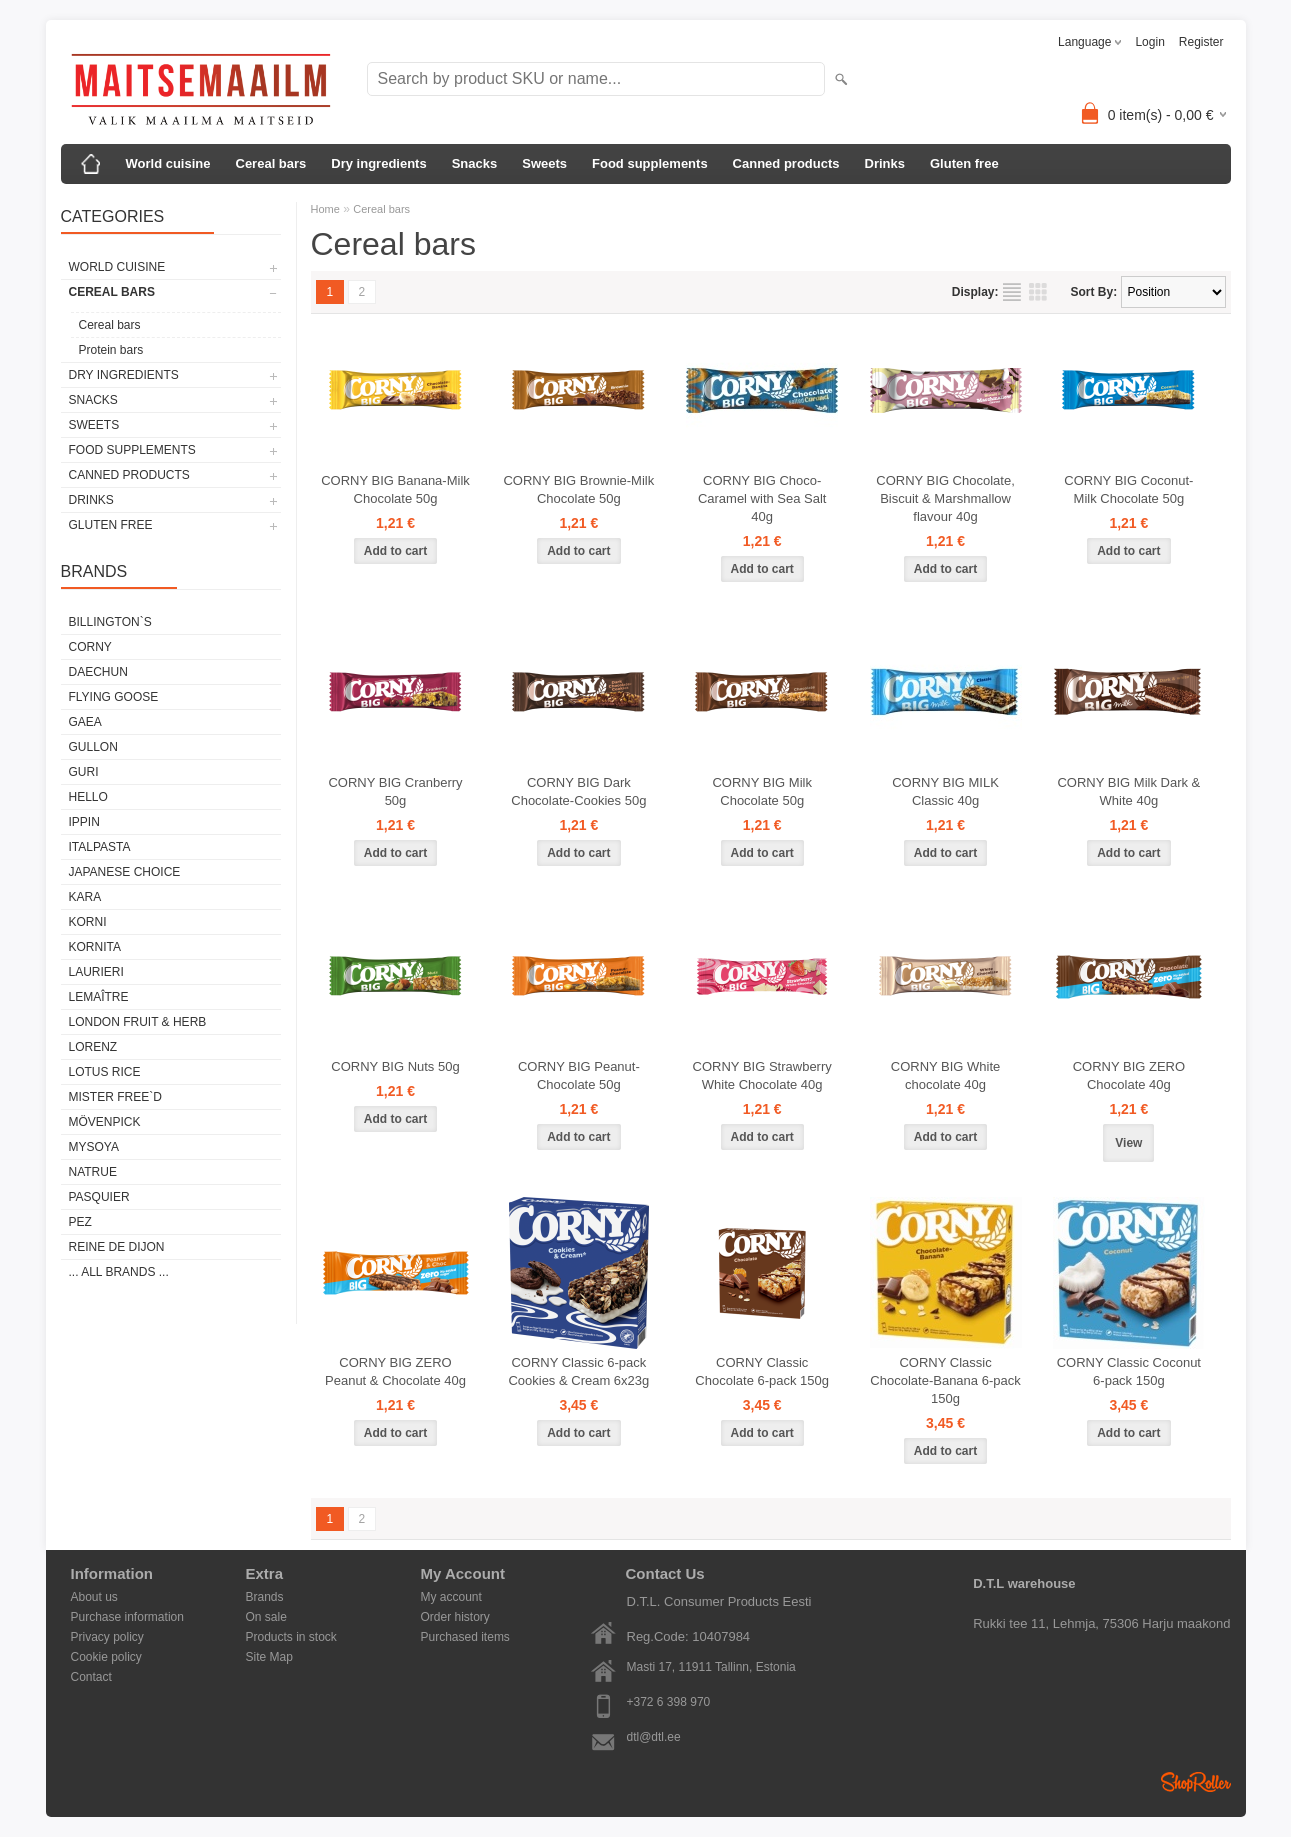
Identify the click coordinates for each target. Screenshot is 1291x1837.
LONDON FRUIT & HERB (138, 1022)
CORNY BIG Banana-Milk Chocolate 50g (395, 489)
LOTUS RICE (105, 1072)
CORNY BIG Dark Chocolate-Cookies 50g (578, 791)
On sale (266, 1617)
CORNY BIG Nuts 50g (395, 1066)
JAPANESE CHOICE (125, 872)
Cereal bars (271, 163)
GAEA (85, 722)
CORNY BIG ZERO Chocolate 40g (1129, 1075)
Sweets (544, 163)
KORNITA (95, 947)
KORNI (88, 922)
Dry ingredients (378, 163)
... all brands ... (119, 1272)
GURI (84, 772)
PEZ (80, 1222)
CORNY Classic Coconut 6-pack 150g (1129, 1371)
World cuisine (168, 163)
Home (325, 209)
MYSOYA (94, 1147)
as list (1012, 292)
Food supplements (650, 163)
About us (94, 1597)
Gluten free (964, 163)
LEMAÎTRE (99, 997)
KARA (85, 897)
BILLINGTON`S (110, 622)
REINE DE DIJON (117, 1247)
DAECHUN (98, 672)
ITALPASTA (100, 847)
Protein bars (111, 350)
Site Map (269, 1657)
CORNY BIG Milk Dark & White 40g (1128, 791)
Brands (265, 1597)
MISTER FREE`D (115, 1097)
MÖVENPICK (105, 1122)
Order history (455, 1617)
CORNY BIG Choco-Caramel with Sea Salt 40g (762, 498)
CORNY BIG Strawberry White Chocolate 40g (762, 1075)
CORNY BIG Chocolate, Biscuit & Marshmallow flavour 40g (945, 498)
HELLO (88, 797)
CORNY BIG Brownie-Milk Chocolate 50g (578, 489)
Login (1149, 42)
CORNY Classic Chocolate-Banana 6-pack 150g (945, 1380)
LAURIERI (96, 972)
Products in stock (291, 1637)
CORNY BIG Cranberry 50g (395, 791)
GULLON (93, 747)
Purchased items (465, 1637)
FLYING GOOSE (114, 697)
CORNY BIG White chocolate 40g (946, 1075)
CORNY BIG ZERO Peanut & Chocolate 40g (395, 1371)
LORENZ (93, 1047)
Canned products (786, 163)
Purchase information (127, 1617)
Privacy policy (107, 1637)
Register (1201, 42)
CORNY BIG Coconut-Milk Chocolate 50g (1128, 489)
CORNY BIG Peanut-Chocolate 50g (579, 1075)
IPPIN (84, 822)
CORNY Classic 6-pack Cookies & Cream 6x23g (578, 1371)
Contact (91, 1677)
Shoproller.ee (1196, 1782)
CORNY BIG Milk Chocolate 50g (761, 791)
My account (451, 1597)
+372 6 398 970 (669, 1702)
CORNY (90, 647)
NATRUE (93, 1172)
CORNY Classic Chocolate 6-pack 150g (762, 1371)
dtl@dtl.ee (654, 1737)
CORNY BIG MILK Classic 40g (945, 791)
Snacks (475, 163)
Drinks (885, 163)
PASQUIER (99, 1197)
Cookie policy (106, 1657)
